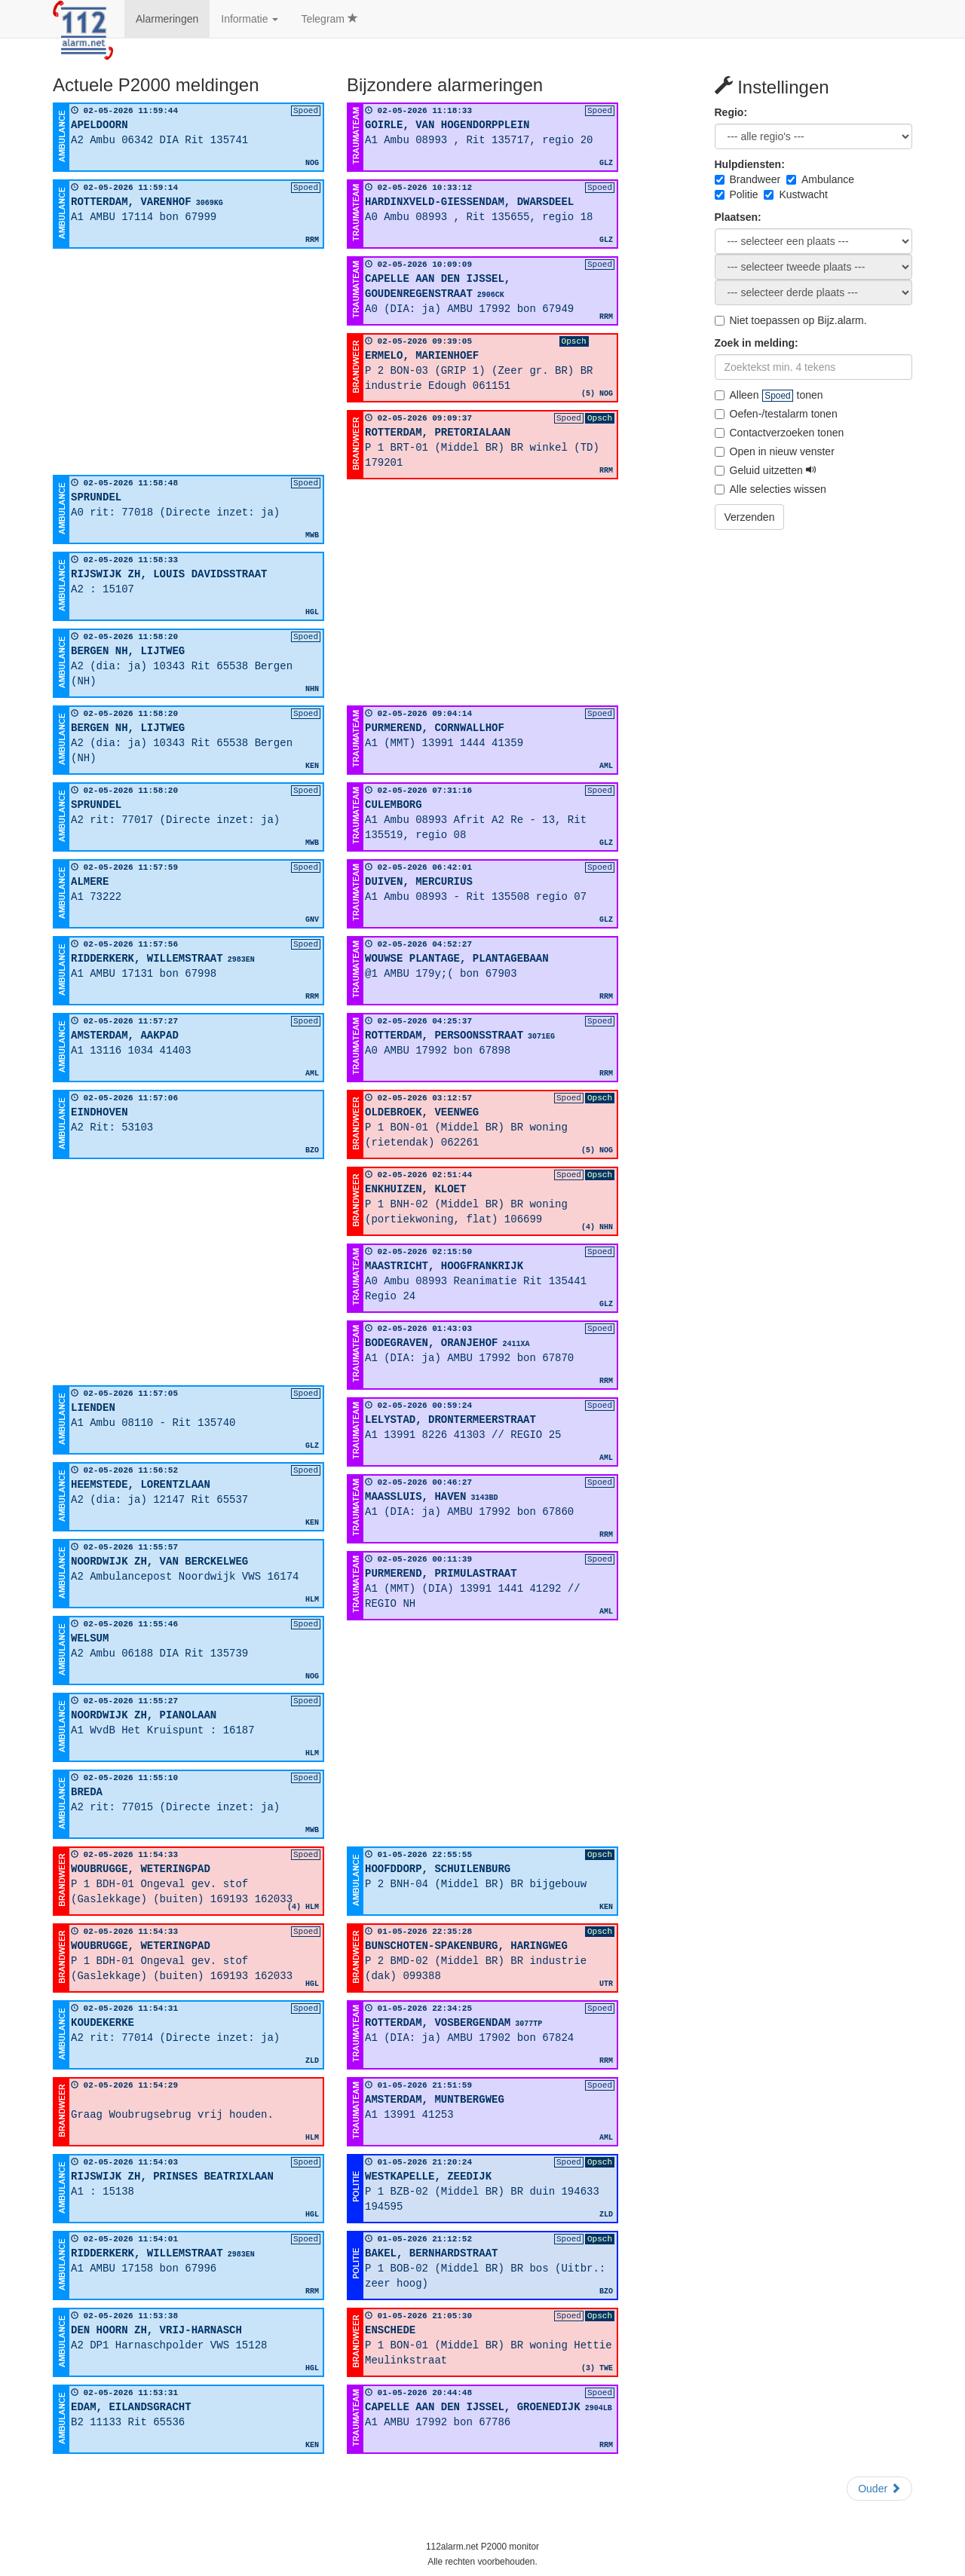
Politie (736, 194)
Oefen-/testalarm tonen (776, 414)
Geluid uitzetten (765, 470)
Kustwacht (796, 194)
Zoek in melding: (756, 343)
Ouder (879, 2489)
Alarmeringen (167, 19)
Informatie (249, 19)
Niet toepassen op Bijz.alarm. (791, 320)
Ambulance (820, 179)
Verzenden (750, 517)
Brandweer (748, 179)
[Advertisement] (188, 361)
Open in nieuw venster (775, 451)
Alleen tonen (769, 395)
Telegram (329, 19)
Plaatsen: (738, 217)
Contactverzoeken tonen (779, 433)
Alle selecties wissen (770, 489)
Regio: (731, 112)
